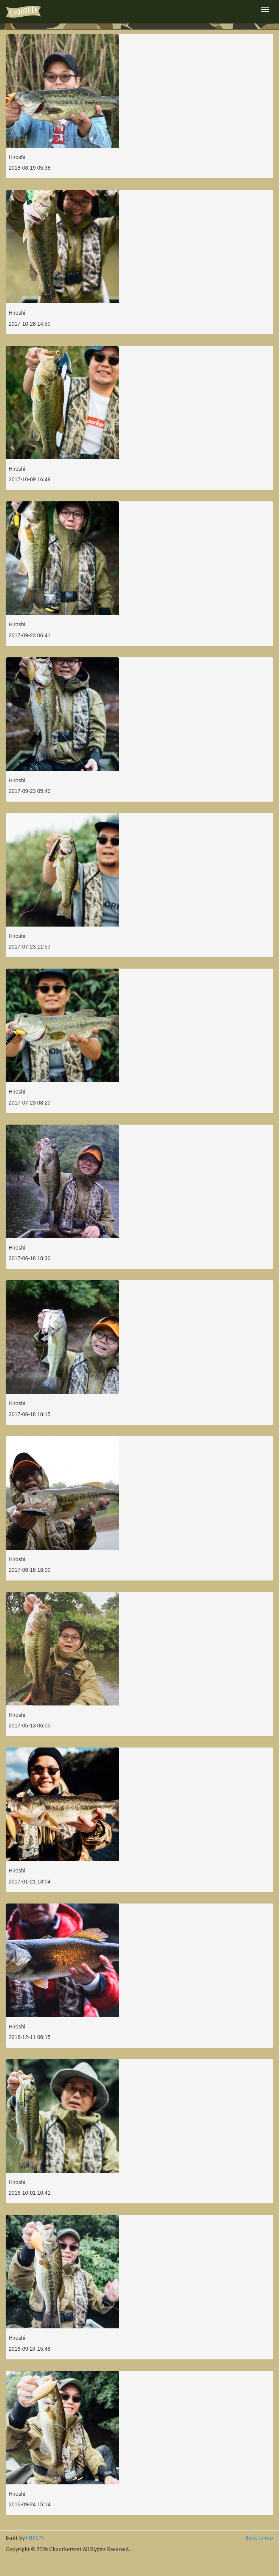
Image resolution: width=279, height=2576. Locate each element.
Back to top (259, 2538)
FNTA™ (34, 2538)
